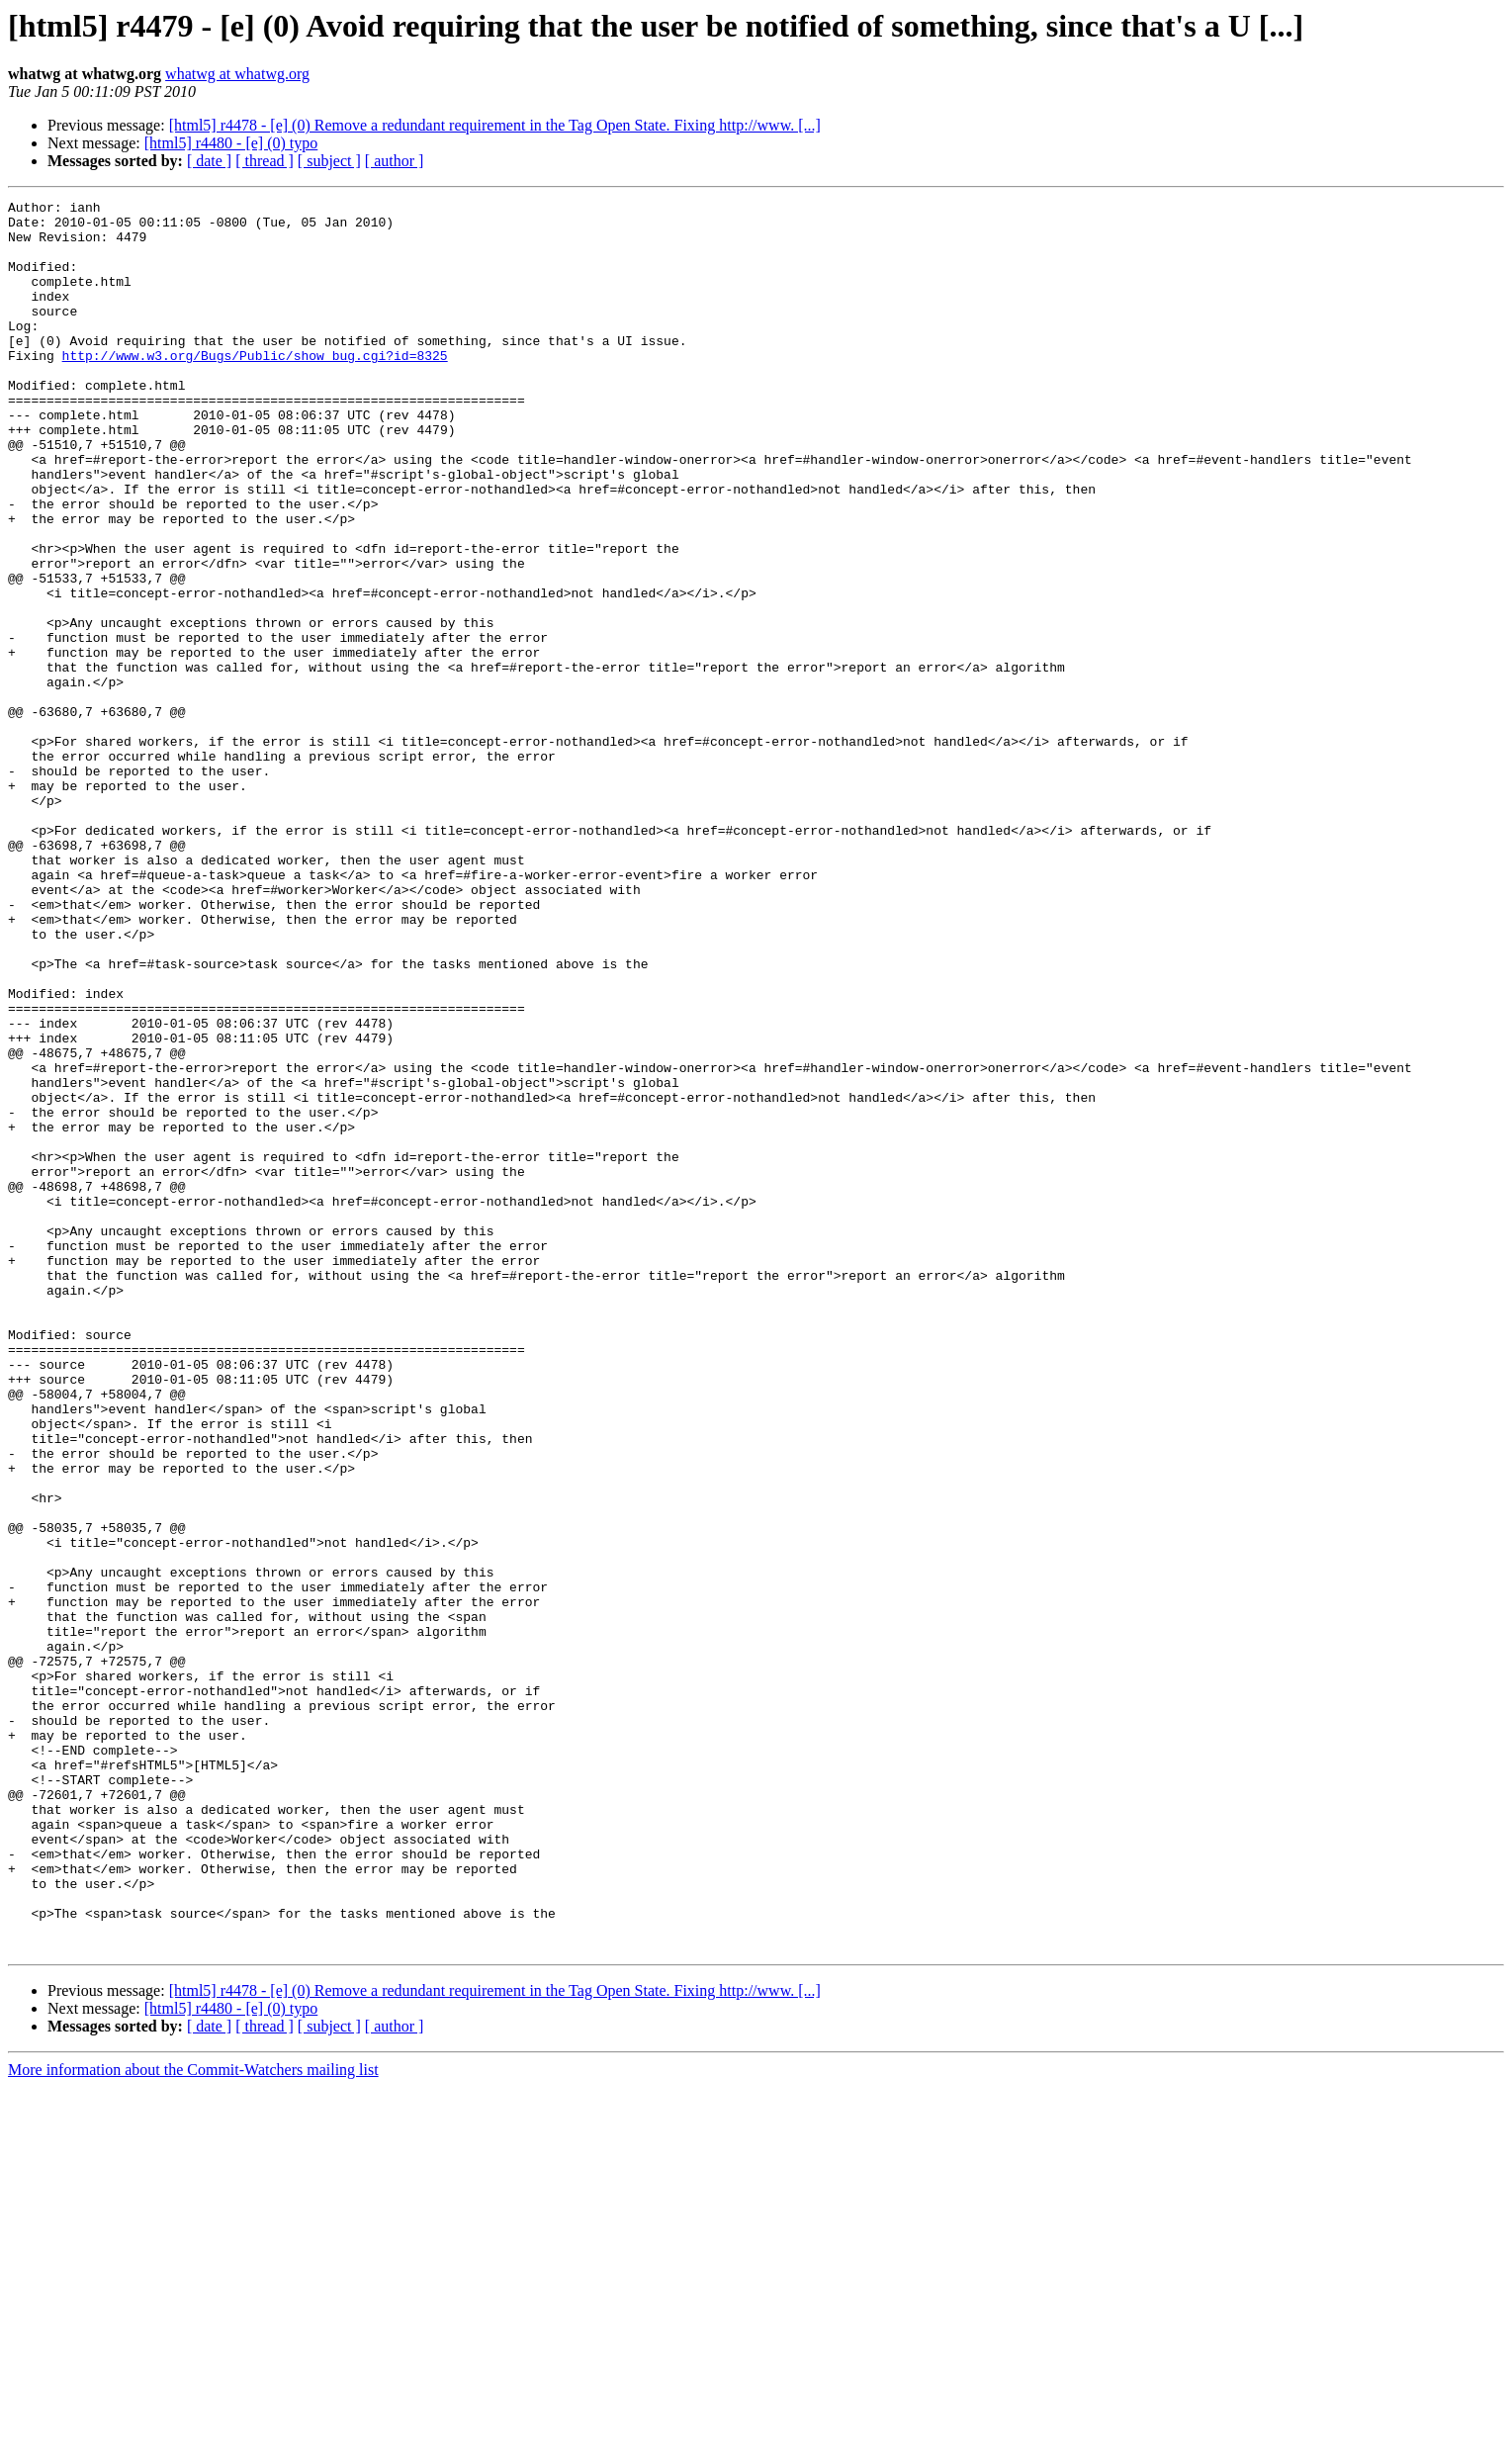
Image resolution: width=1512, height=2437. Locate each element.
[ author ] (394, 160)
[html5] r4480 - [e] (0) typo (231, 143)
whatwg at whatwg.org (237, 73)
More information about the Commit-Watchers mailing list (193, 2419)
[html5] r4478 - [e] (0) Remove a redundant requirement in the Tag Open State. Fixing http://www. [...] (495, 125)
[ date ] (209, 160)
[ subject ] (329, 160)
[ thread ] (264, 160)
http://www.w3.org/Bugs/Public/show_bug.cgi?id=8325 (255, 388)
